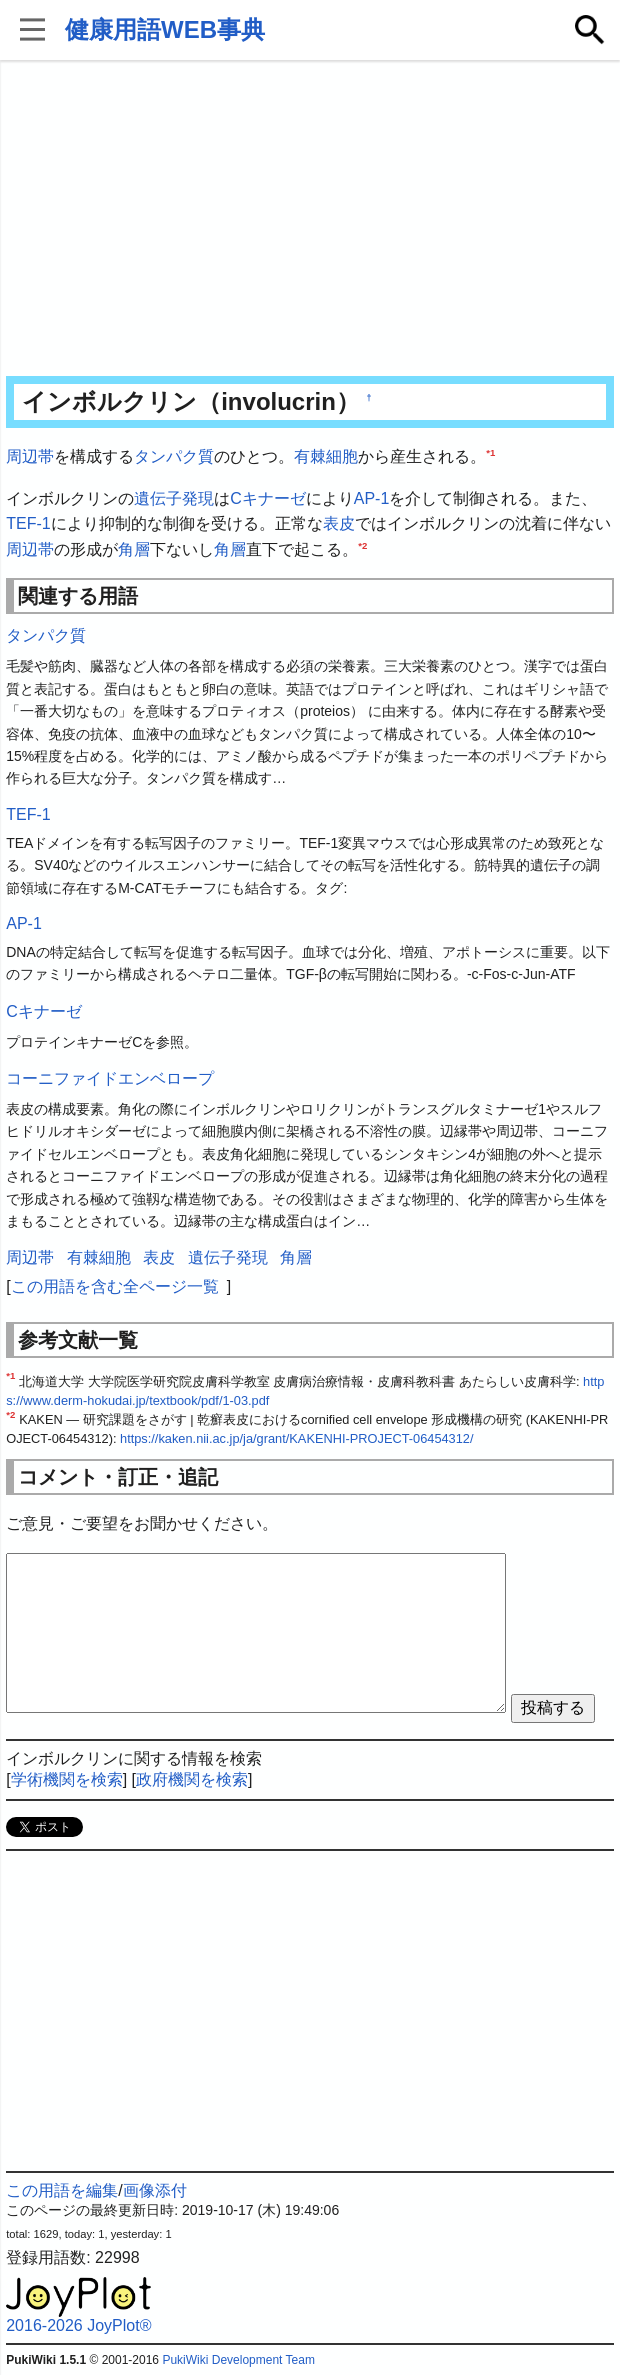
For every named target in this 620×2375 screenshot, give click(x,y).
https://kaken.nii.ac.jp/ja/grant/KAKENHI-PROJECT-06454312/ (297, 1438)
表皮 (339, 523)
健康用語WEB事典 (165, 29)
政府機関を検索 (192, 1779)
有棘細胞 (326, 456)
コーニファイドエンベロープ (110, 1078)
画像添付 (155, 2190)
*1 (490, 452)
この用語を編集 (62, 2190)
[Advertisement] (310, 220)
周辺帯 (30, 456)
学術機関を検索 (67, 1779)
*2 (362, 544)
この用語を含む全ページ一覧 (115, 1286)
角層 (134, 549)
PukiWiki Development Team (238, 2360)
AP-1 (372, 498)
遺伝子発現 (174, 498)
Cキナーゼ (268, 498)
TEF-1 (28, 523)
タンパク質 (174, 456)
